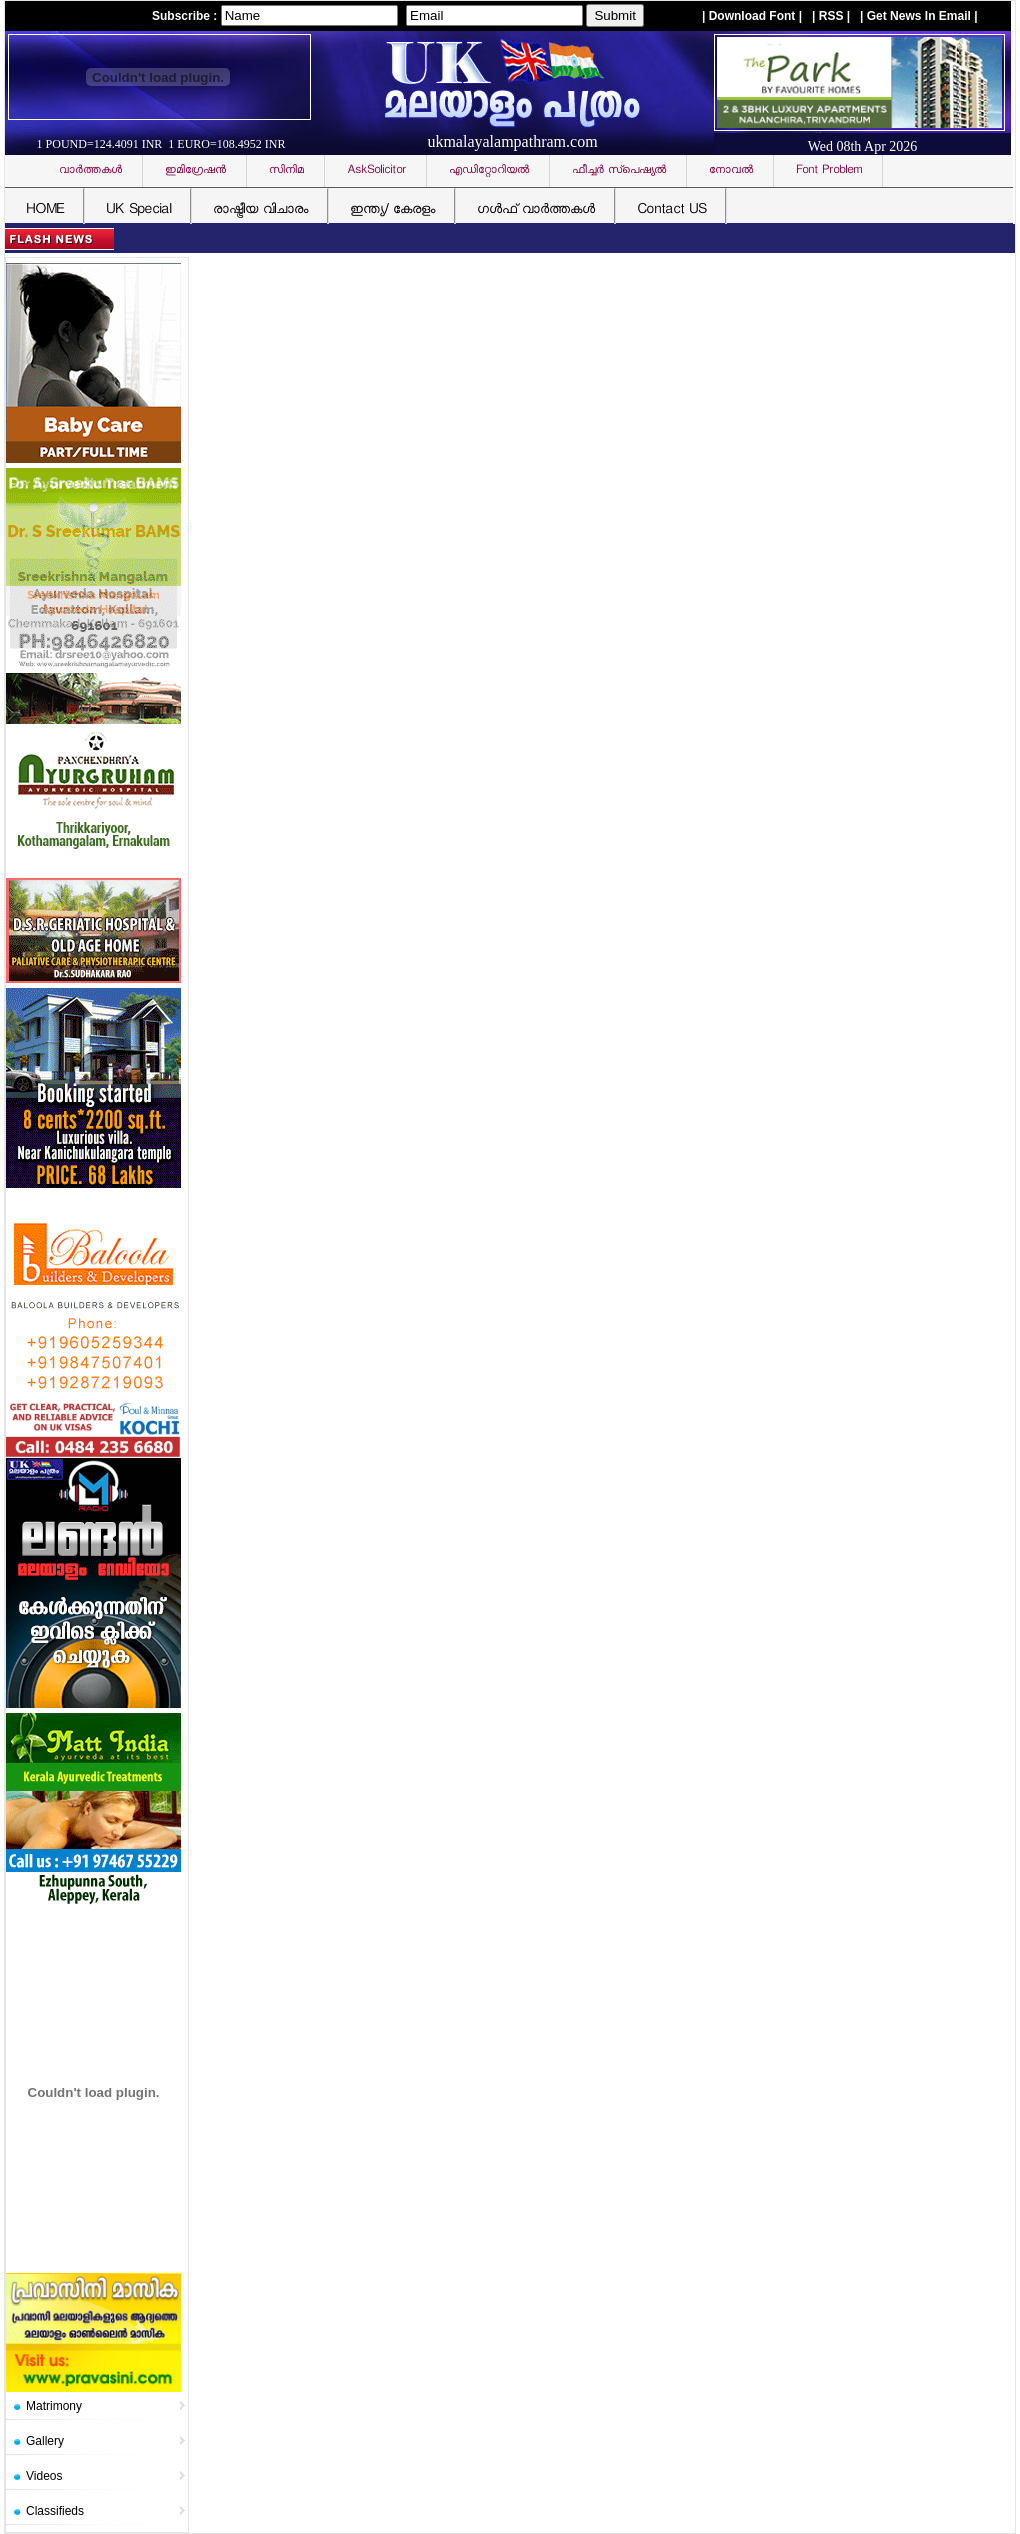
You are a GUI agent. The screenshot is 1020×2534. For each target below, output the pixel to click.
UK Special (138, 210)
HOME (45, 210)
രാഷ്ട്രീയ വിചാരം (260, 210)
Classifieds (55, 2511)
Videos (44, 2476)
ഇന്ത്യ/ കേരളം (392, 210)
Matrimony (54, 2406)
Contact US (671, 210)
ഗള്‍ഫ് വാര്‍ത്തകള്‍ (536, 210)
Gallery (45, 2441)
